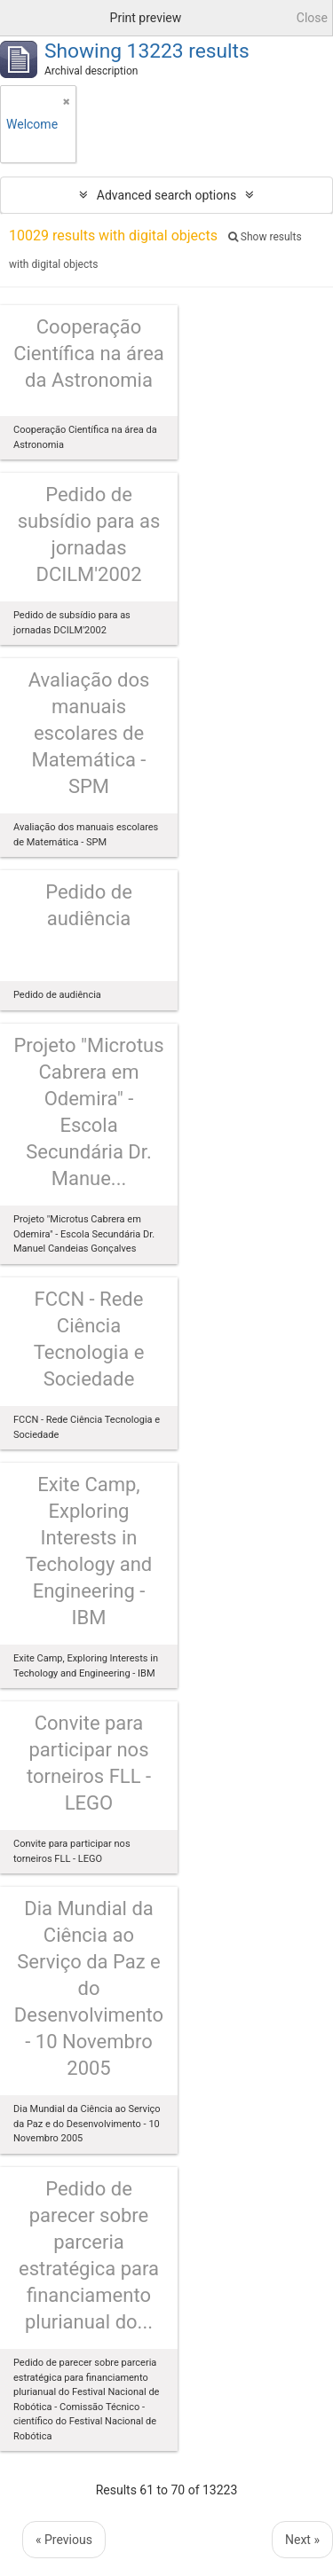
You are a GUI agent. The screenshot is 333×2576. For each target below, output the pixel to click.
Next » (302, 2540)
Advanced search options (166, 195)
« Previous (64, 2540)
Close (312, 18)
